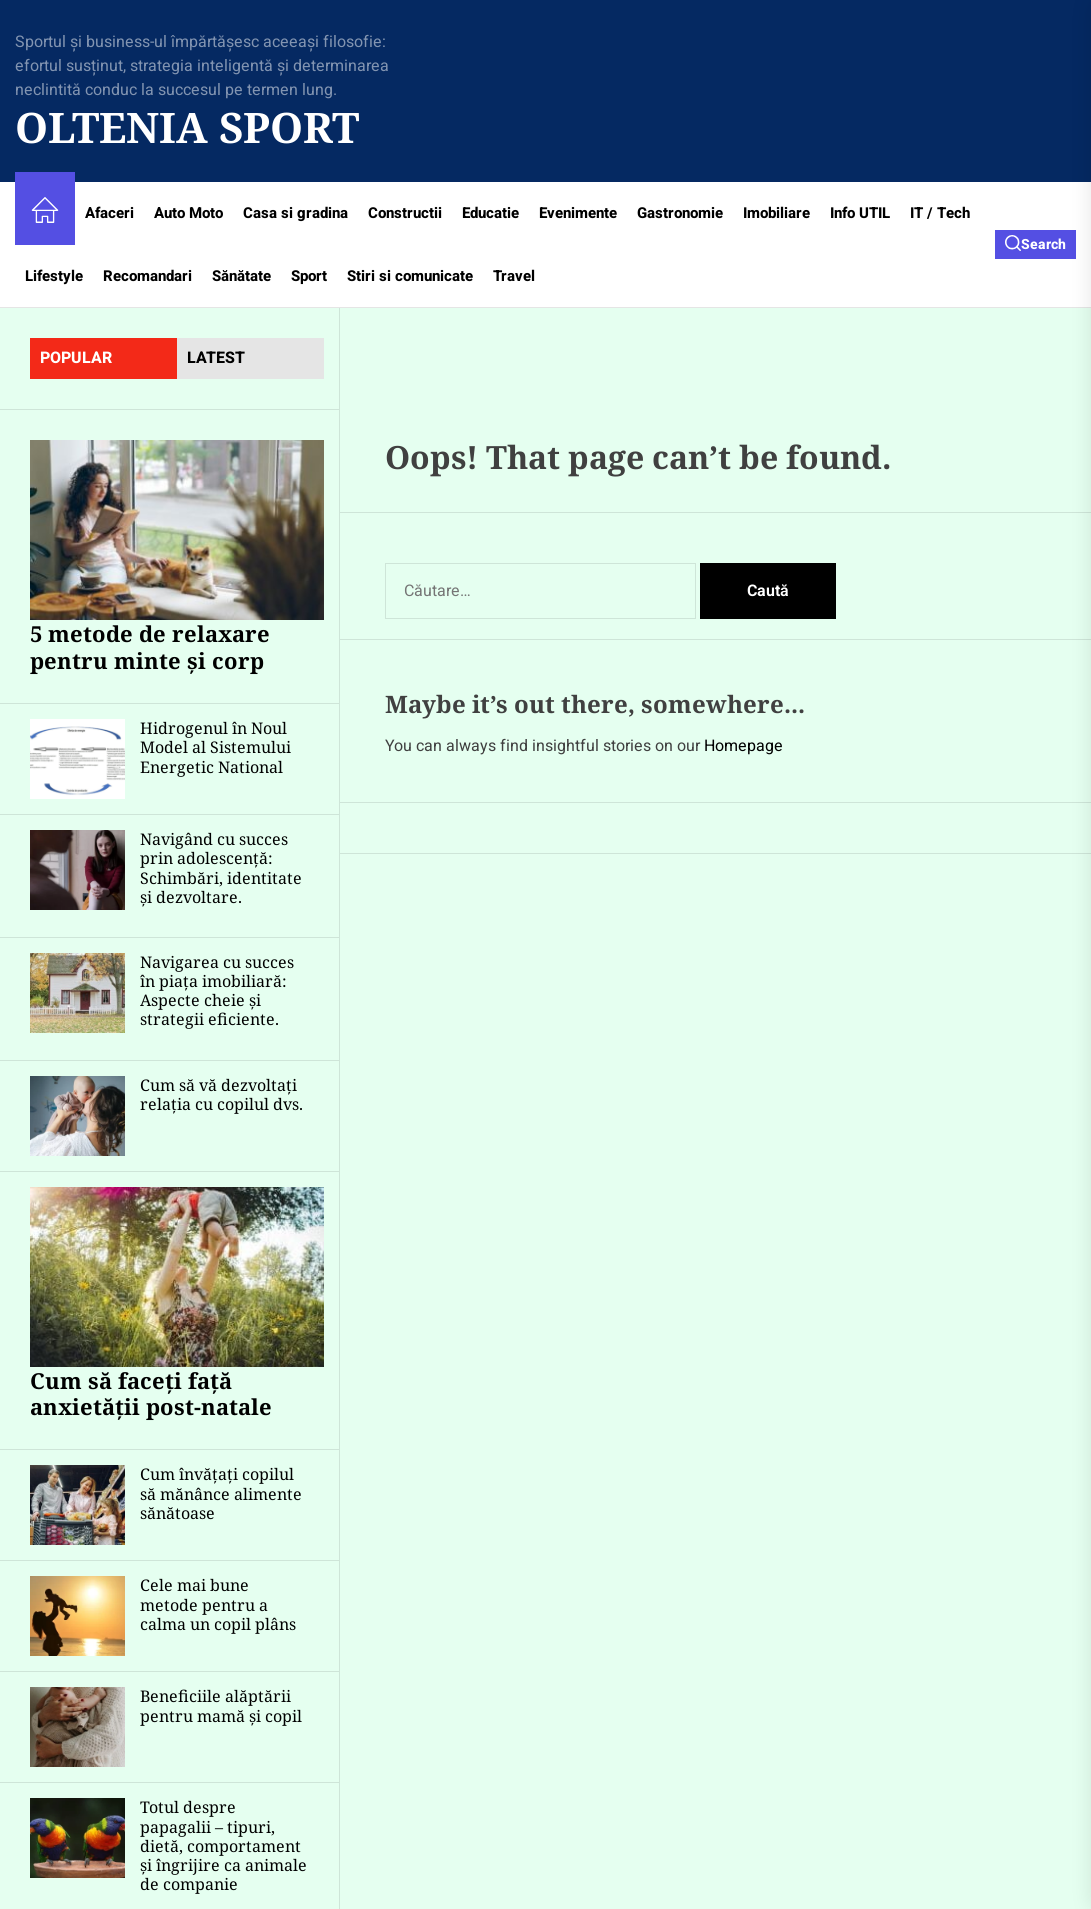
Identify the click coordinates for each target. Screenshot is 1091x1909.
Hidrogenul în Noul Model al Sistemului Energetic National (215, 747)
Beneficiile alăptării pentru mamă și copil (221, 1705)
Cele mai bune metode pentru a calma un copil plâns (218, 1604)
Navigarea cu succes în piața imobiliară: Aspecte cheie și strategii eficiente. (217, 991)
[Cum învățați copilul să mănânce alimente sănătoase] (77, 1505)
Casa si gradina (295, 213)
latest (216, 358)
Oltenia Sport (187, 127)
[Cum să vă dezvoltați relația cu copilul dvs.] (77, 1116)
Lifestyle (54, 276)
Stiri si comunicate (410, 276)
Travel (514, 276)
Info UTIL (860, 213)
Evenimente (578, 213)
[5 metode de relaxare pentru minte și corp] (177, 530)
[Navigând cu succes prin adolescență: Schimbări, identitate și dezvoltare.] (77, 870)
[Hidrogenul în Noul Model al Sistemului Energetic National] (77, 759)
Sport (309, 276)
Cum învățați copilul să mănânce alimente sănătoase (221, 1493)
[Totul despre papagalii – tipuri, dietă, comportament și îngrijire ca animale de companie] (77, 1838)
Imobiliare (776, 213)
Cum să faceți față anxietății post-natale (151, 1393)
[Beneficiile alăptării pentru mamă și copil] (77, 1727)
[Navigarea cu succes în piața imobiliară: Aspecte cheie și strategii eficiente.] (77, 993)
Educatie (490, 213)
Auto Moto (188, 213)
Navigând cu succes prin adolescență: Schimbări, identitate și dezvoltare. (221, 868)
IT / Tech (940, 213)
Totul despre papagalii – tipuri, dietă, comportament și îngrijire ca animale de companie (223, 1845)
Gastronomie (680, 213)
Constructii (405, 213)
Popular (76, 358)
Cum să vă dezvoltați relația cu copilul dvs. (221, 1094)
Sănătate (241, 276)
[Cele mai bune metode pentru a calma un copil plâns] (77, 1616)
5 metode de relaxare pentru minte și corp (150, 646)
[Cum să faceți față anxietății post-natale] (177, 1277)
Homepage (743, 746)
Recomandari (147, 276)
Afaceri (109, 213)
